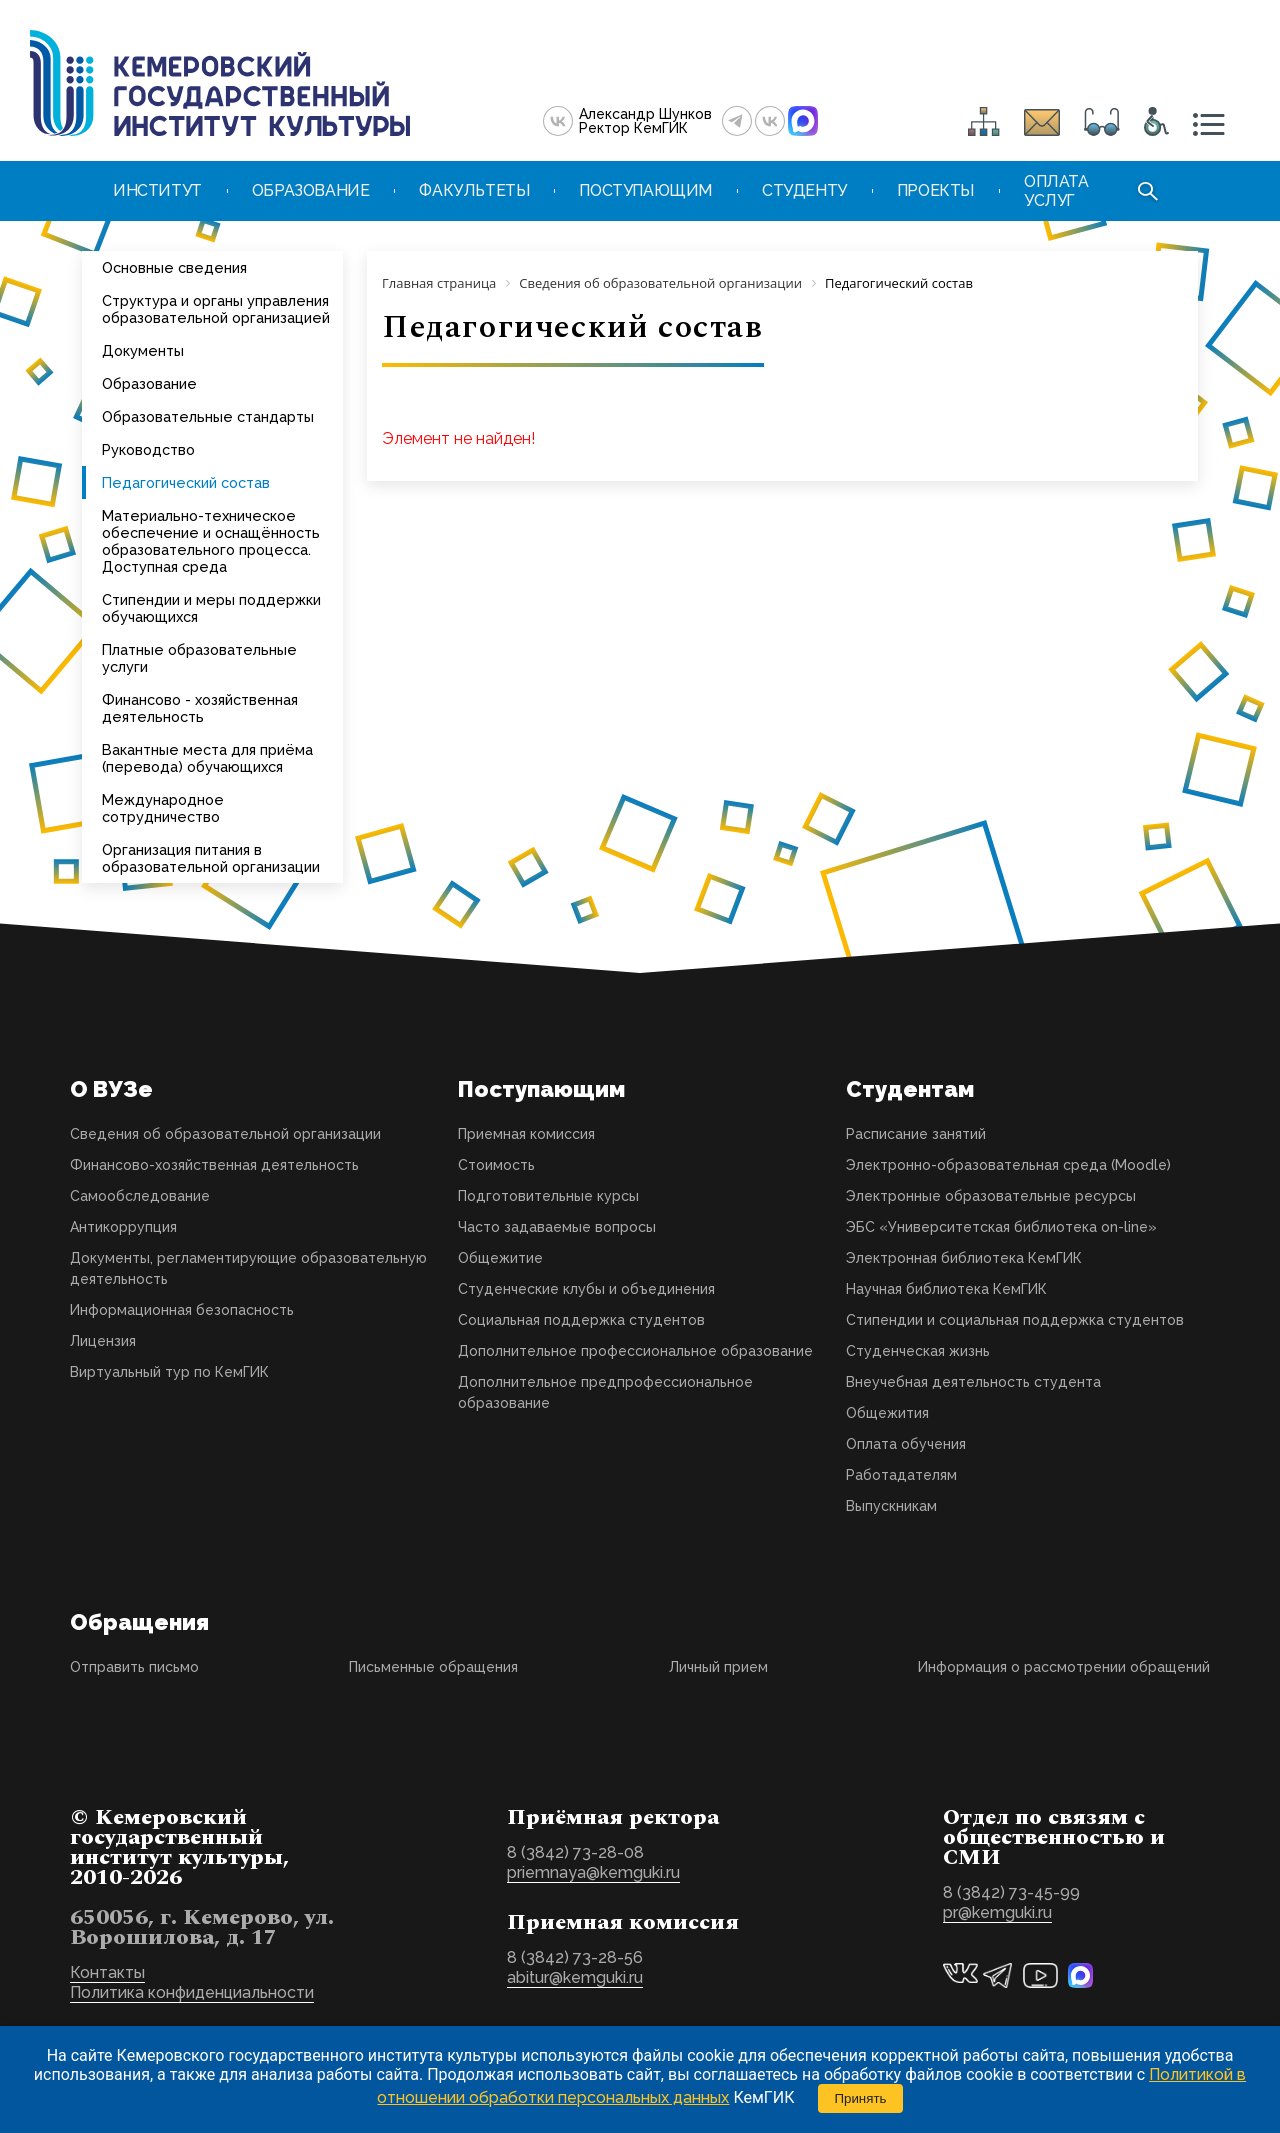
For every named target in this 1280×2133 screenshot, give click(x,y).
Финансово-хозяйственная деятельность (214, 1165)
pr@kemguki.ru (997, 1912)
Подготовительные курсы (548, 1196)
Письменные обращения (433, 1667)
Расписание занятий (916, 1134)
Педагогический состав (186, 482)
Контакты (107, 1972)
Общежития (887, 1413)
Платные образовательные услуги (199, 658)
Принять (860, 2098)
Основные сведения (174, 267)
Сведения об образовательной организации (225, 1134)
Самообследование (140, 1196)
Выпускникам (891, 1506)
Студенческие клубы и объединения (586, 1289)
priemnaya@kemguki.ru (593, 1872)
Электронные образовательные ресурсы (991, 1196)
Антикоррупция (123, 1227)
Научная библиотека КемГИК (946, 1289)
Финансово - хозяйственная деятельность (200, 708)
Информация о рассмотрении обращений (1064, 1667)
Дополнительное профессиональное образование (635, 1351)
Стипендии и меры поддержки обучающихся (211, 608)
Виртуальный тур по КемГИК (169, 1372)
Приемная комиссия (526, 1134)
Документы (143, 350)
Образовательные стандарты (208, 416)
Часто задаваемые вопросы (557, 1227)
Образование (149, 383)
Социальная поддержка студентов (581, 1320)
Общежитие (500, 1258)
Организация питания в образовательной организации (211, 858)
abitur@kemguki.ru (575, 1977)
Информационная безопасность (182, 1310)
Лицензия (103, 1341)
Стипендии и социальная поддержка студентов (1015, 1320)
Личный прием (718, 1667)
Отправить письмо (134, 1667)
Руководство (148, 449)
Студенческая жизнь (918, 1351)
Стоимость (496, 1165)
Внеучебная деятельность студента (973, 1382)
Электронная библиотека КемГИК (964, 1258)
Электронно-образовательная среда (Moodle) (1008, 1165)
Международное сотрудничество (163, 808)
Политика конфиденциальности (192, 1992)
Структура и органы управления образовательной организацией (216, 309)
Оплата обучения (906, 1444)
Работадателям (901, 1475)
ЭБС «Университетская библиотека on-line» (1001, 1227)
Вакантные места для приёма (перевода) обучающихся (207, 758)
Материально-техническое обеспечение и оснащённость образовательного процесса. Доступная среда (211, 541)
